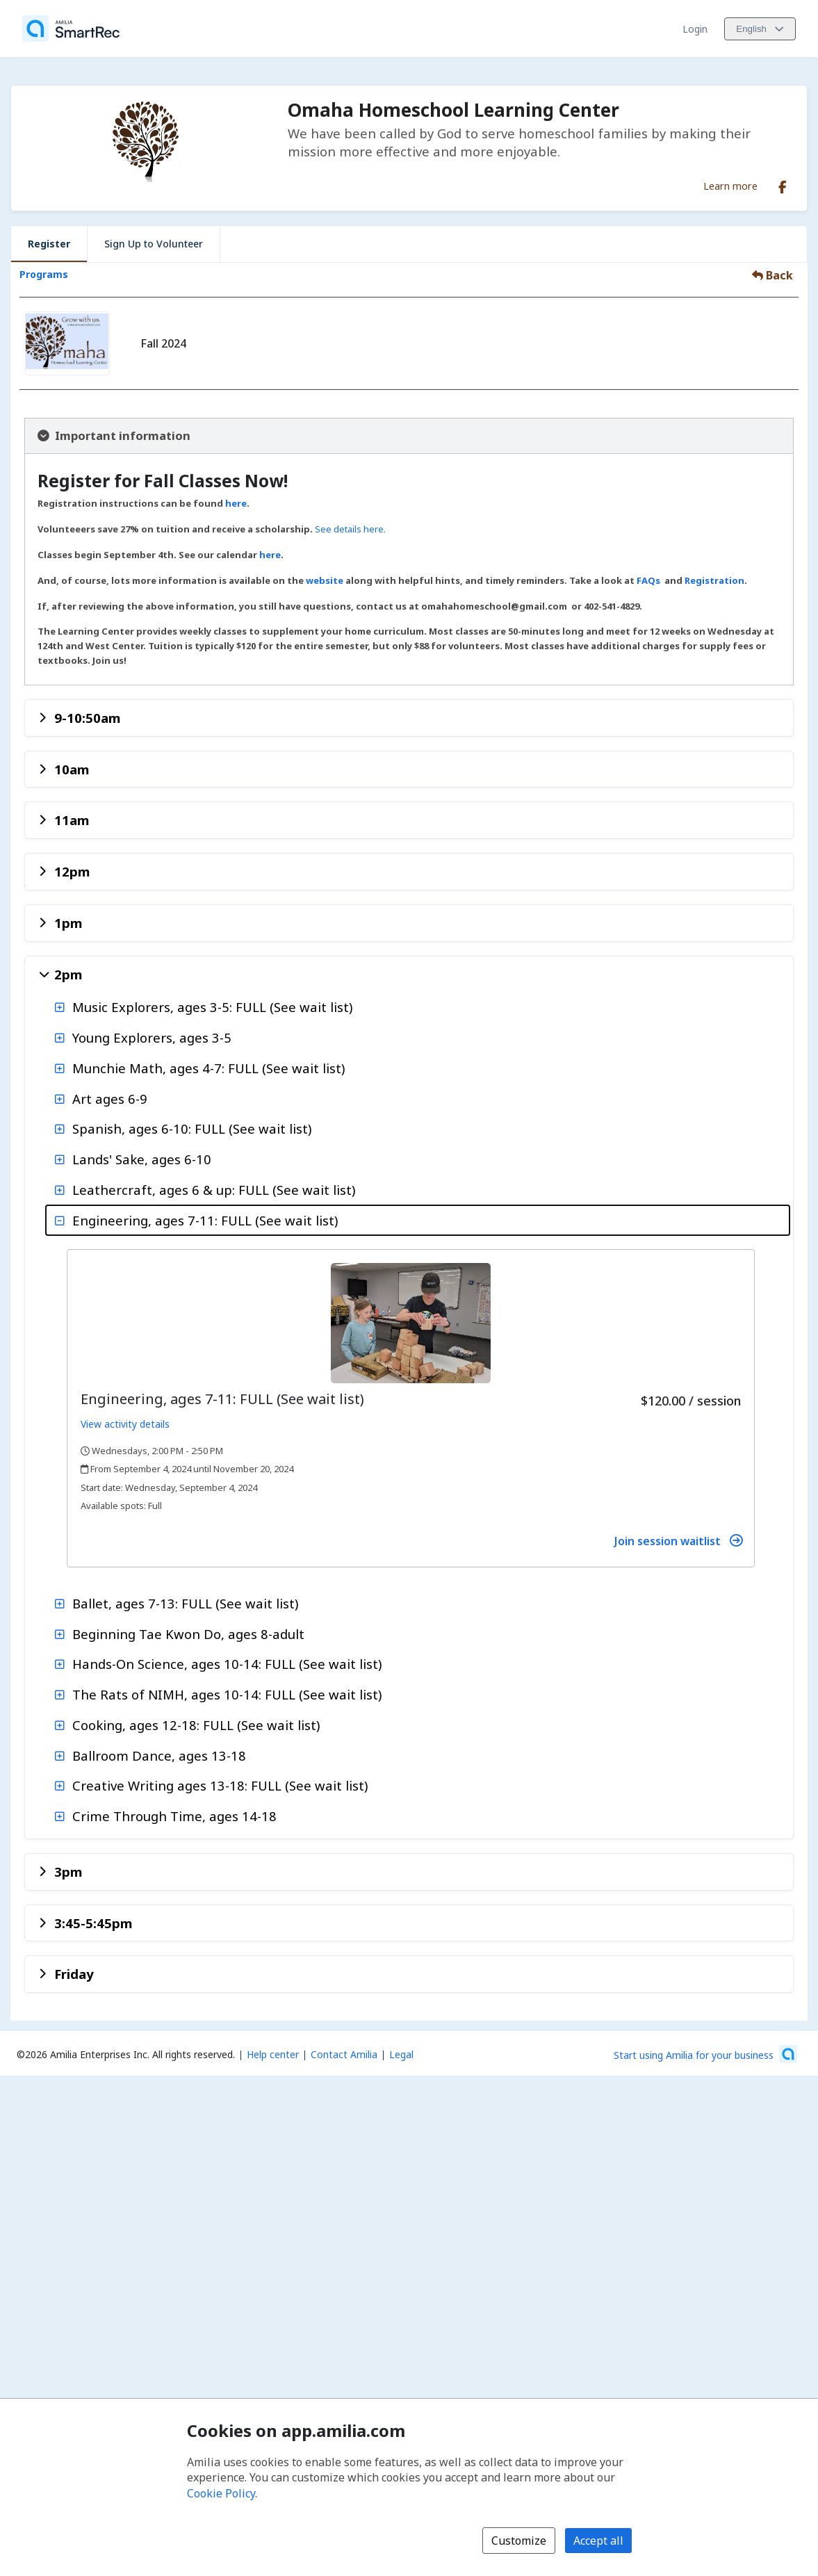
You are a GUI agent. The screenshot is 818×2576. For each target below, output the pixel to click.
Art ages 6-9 (109, 1098)
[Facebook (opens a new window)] (782, 184)
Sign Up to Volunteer (153, 243)
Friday (74, 1973)
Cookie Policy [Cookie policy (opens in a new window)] (221, 2493)
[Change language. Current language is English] (760, 28)
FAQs (648, 580)
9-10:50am (87, 717)
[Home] (71, 28)
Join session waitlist (678, 1541)
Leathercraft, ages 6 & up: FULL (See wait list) (213, 1189)
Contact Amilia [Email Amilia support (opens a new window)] (344, 2054)
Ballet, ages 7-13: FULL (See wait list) (185, 1603)
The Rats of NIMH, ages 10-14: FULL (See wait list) (227, 1694)
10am (71, 769)
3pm (68, 1871)
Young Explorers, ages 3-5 (151, 1037)
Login (694, 28)
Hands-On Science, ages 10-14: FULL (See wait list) (227, 1663)
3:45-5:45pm (93, 1923)
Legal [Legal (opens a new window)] (401, 2054)
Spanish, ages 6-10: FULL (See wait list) (191, 1128)
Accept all (598, 2540)
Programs (43, 274)
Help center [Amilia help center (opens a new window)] (273, 2054)
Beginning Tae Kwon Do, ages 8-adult (188, 1633)
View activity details (125, 1423)
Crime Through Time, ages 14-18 (174, 1816)
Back (772, 275)
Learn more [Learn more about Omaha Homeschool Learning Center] (730, 186)
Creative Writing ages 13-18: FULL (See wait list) (220, 1785)
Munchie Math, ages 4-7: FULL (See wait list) (208, 1068)
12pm (72, 871)
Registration (714, 580)
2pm (68, 974)
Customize (518, 2540)
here (236, 503)
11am (71, 820)
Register (49, 243)
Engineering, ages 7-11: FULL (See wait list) (205, 1220)
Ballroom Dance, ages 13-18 (159, 1755)
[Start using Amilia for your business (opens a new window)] (705, 2054)
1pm (68, 922)
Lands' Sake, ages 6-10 (141, 1159)
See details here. (350, 529)
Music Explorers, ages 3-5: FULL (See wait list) (212, 1007)
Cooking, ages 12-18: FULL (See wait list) (196, 1725)
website (325, 580)
